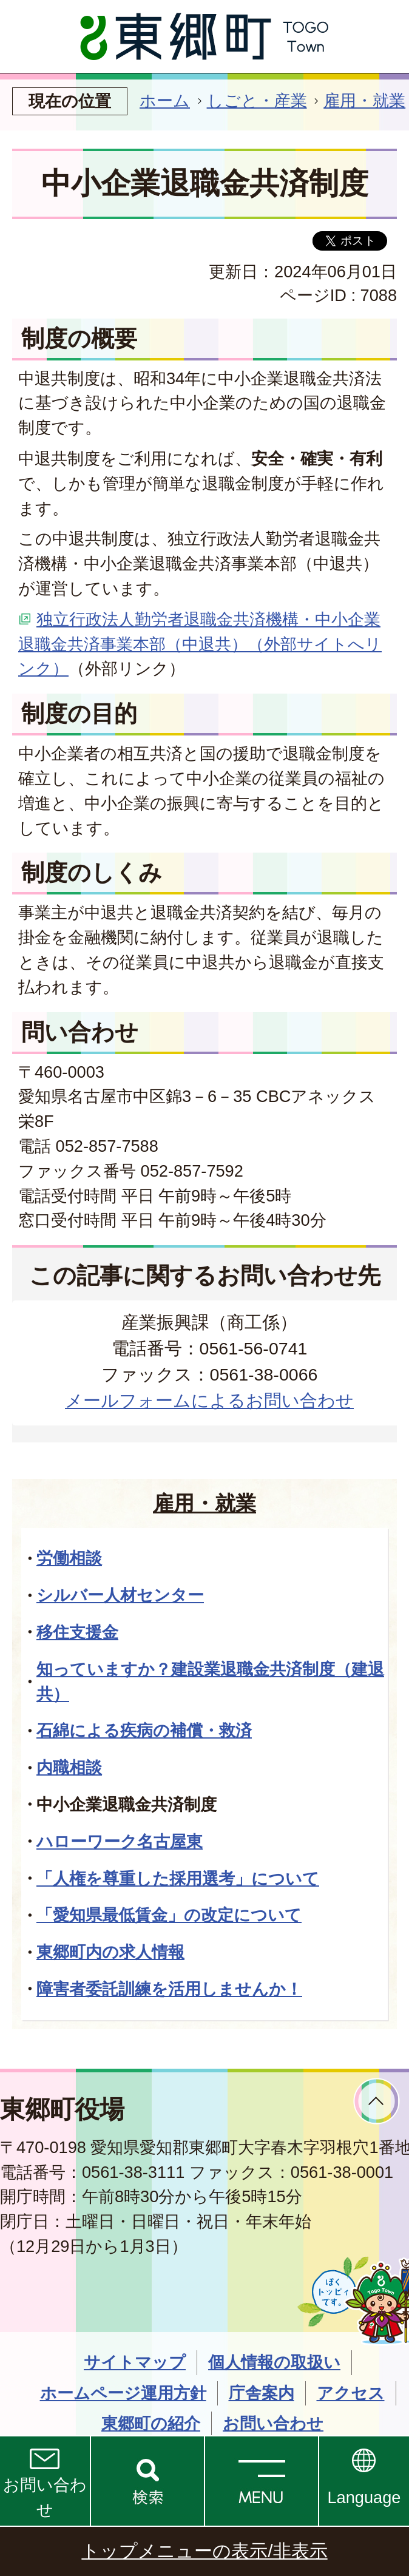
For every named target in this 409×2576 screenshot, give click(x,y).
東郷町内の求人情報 (110, 1951)
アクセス (351, 2393)
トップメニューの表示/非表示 (204, 2551)
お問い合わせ (45, 2497)
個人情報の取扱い (274, 2362)
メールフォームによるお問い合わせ (209, 1400)
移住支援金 (77, 1632)
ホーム (165, 100)
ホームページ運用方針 (123, 2393)
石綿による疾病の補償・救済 (144, 1730)
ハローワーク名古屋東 (119, 1841)
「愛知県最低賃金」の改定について (169, 1914)
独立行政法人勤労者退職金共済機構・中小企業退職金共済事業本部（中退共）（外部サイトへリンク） (200, 644)
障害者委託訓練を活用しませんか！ (169, 1988)
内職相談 (69, 1767)
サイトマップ (135, 2362)
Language (364, 2497)
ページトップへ (376, 2101)
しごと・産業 (257, 100)
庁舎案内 (261, 2393)
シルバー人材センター (120, 1595)
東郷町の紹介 (150, 2423)
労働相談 (69, 1558)
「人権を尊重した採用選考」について (177, 1878)
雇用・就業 (364, 100)
